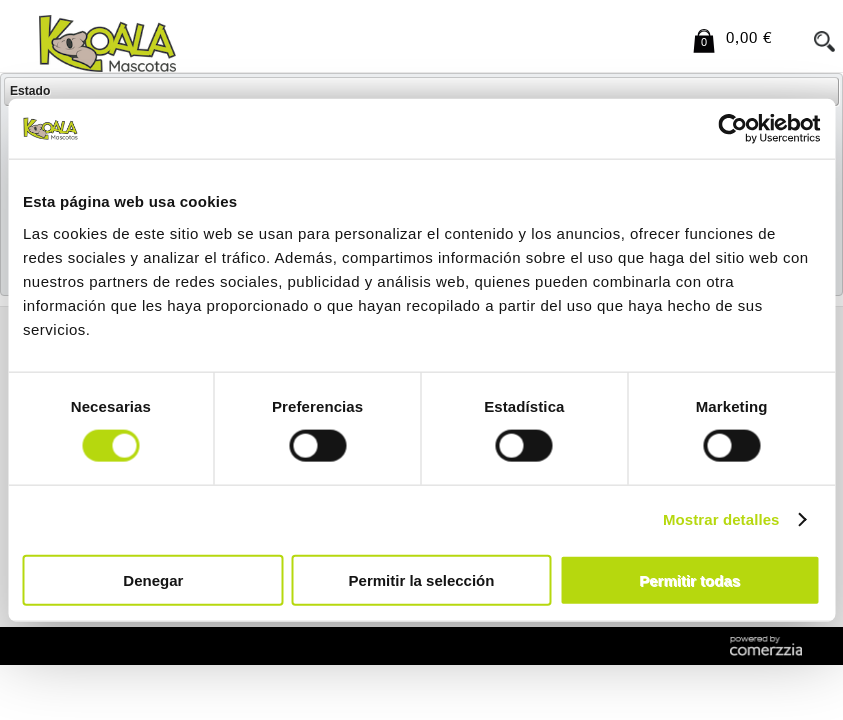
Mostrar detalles (721, 519)
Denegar (153, 579)
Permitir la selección (422, 579)
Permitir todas (689, 579)
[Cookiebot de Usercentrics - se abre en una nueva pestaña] (732, 129)
